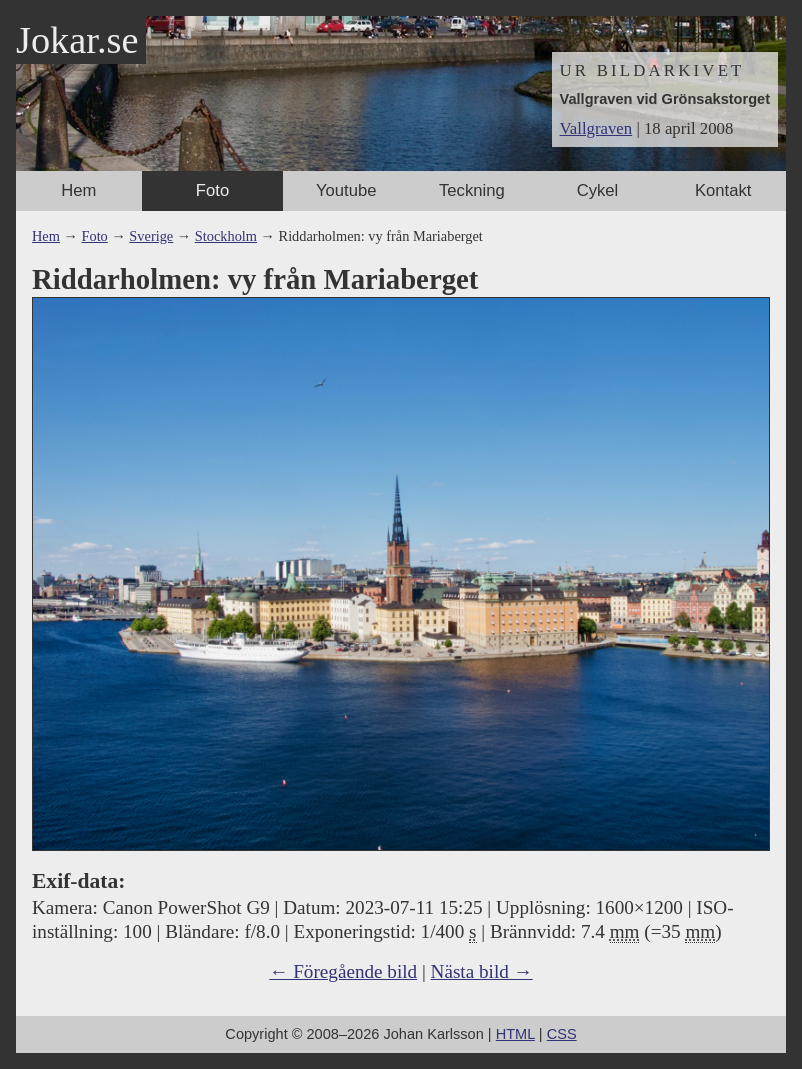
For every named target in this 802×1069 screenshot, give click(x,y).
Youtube (346, 190)
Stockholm (226, 236)
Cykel (598, 190)
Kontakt (723, 190)
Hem (78, 190)
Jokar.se (77, 40)
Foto (212, 190)
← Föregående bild (343, 971)
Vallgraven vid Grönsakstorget (665, 99)
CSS (562, 1034)
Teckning (472, 190)
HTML (515, 1034)
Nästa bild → (482, 971)
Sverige (151, 236)
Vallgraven (596, 128)
